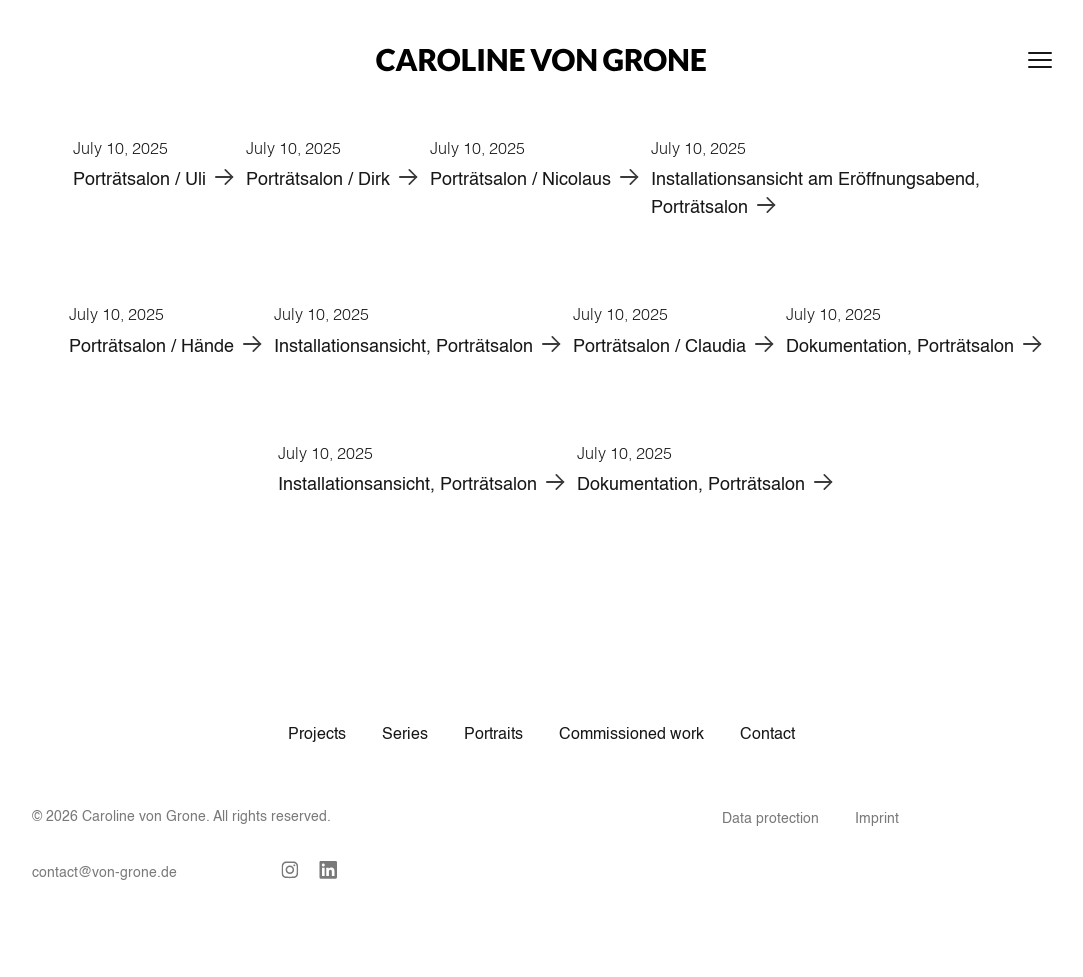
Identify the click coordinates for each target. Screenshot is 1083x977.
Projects (317, 735)
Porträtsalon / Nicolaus (520, 180)
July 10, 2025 (120, 148)
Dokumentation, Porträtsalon (900, 347)
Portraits (493, 735)
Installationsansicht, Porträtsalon (403, 347)
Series (405, 735)
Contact (767, 735)
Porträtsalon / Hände (151, 347)
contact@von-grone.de (104, 873)
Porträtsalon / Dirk (318, 180)
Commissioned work (631, 735)
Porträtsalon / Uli (139, 180)
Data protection (770, 819)
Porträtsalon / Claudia (659, 347)
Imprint (877, 819)
